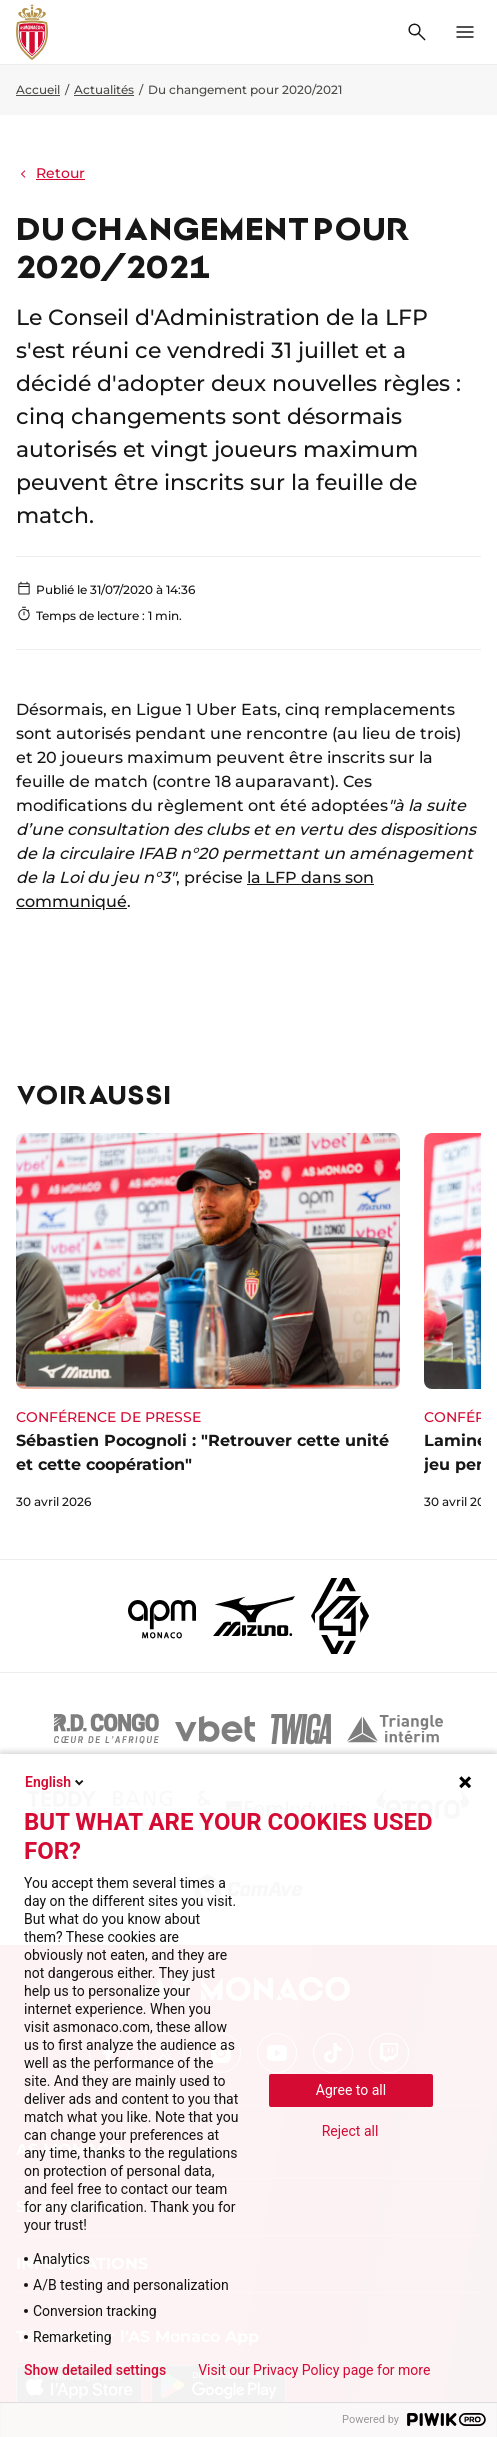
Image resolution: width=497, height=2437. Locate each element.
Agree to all (351, 2090)
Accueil (38, 89)
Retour (50, 173)
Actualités (104, 89)
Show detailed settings (95, 2370)
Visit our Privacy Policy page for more (314, 2370)
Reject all (350, 2131)
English (56, 1782)
